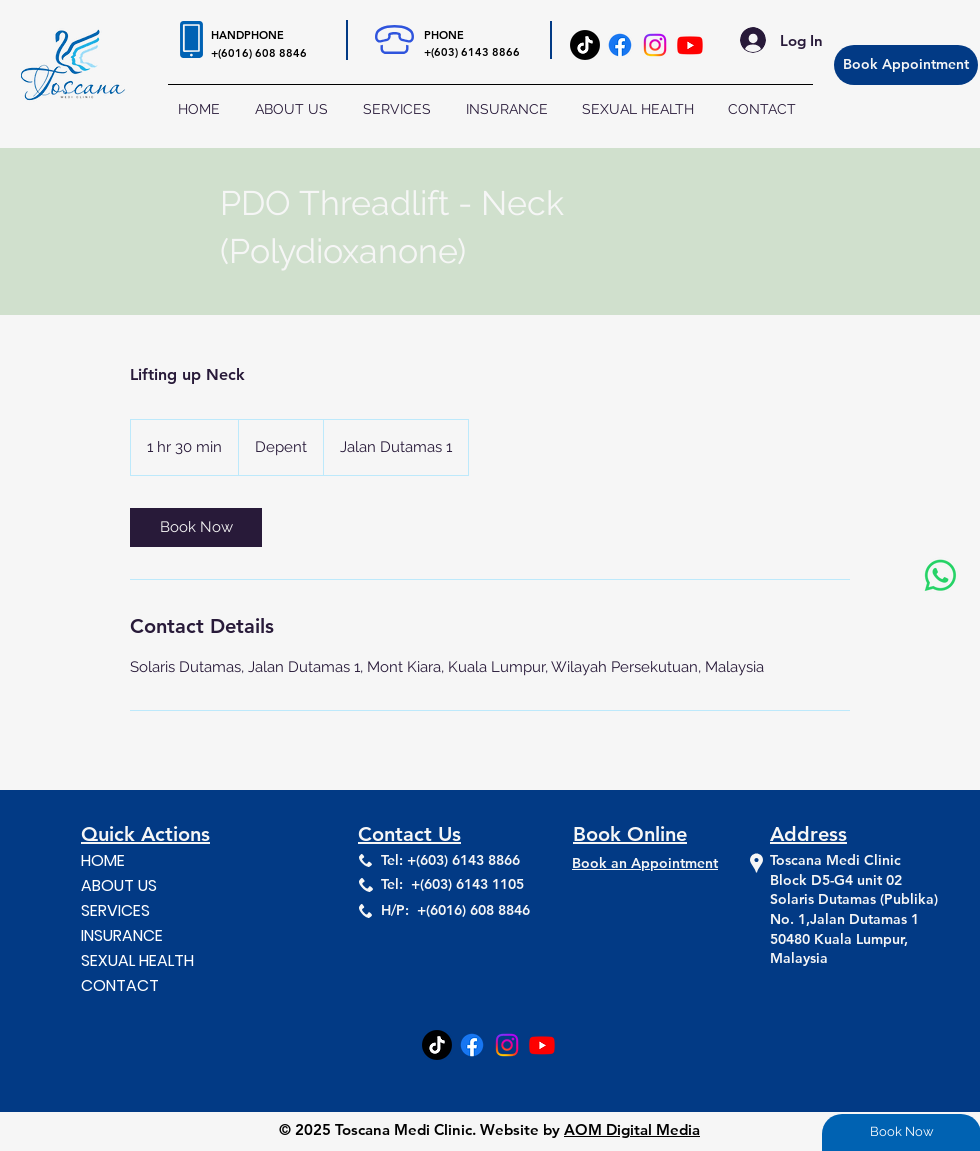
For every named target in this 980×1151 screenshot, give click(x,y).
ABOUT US (119, 885)
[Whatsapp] (940, 575)
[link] (196, 527)
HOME (103, 860)
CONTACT (120, 985)
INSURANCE (122, 935)
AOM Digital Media (632, 1129)
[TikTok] (585, 45)
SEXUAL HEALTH (137, 960)
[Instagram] (655, 45)
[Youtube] (690, 45)
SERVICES (115, 910)
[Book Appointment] (906, 65)
